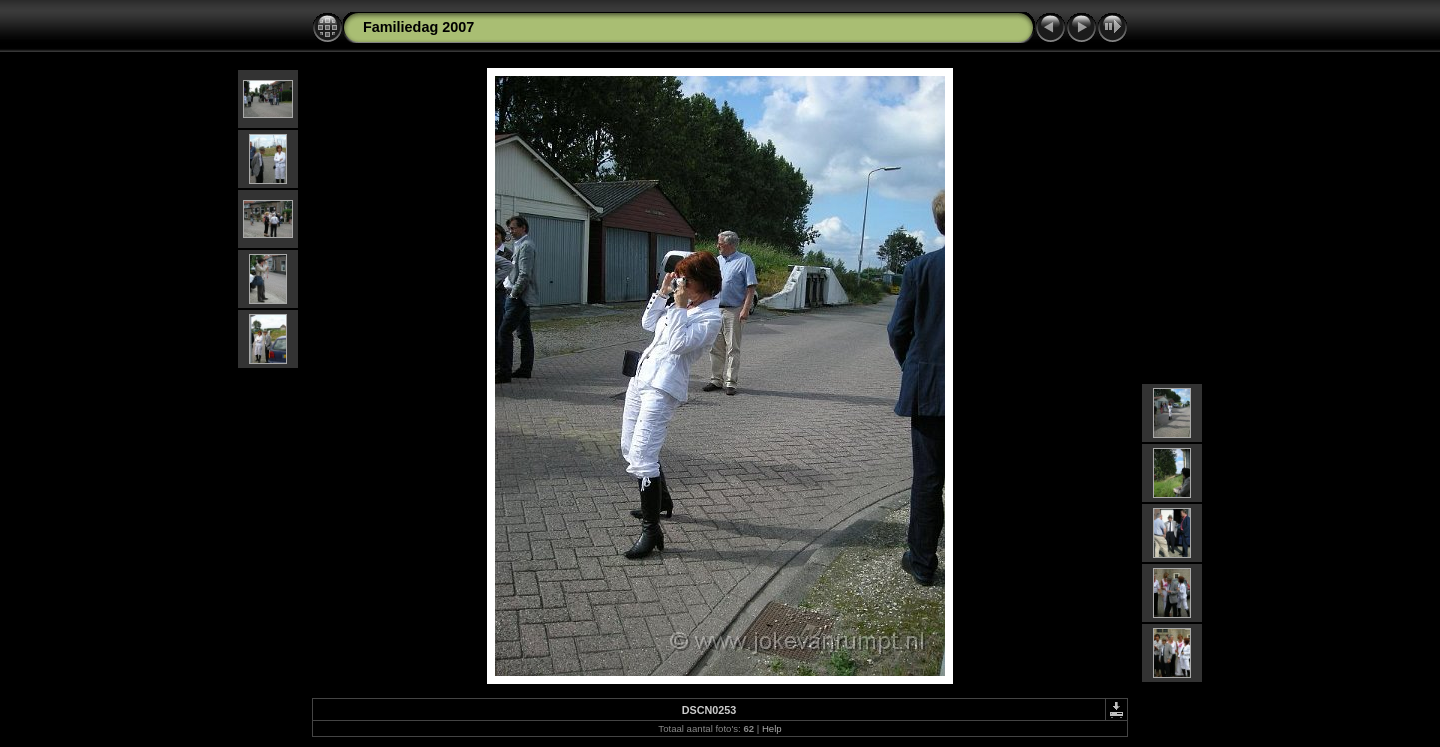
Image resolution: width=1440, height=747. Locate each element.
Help (772, 728)
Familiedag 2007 (418, 27)
